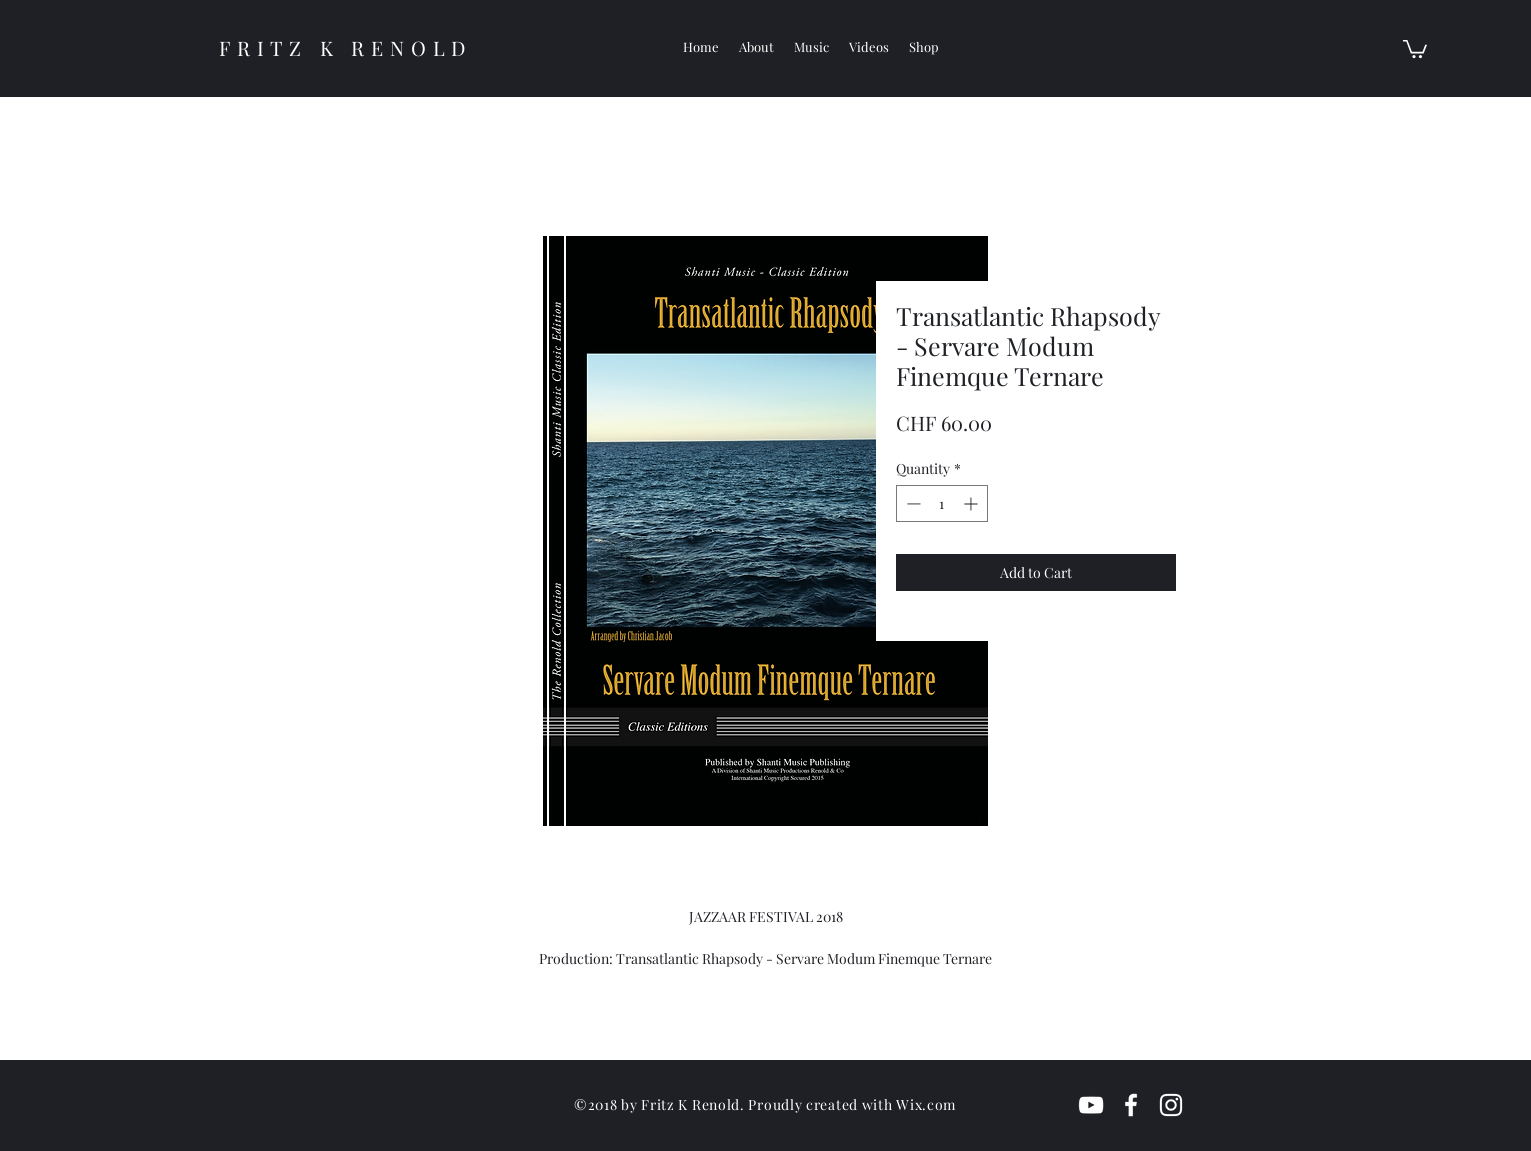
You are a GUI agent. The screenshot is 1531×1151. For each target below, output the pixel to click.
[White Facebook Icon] (1131, 1105)
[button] (1415, 48)
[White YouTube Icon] (1091, 1105)
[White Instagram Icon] (1171, 1105)
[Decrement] (911, 503)
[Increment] (972, 503)
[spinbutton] (942, 503)
